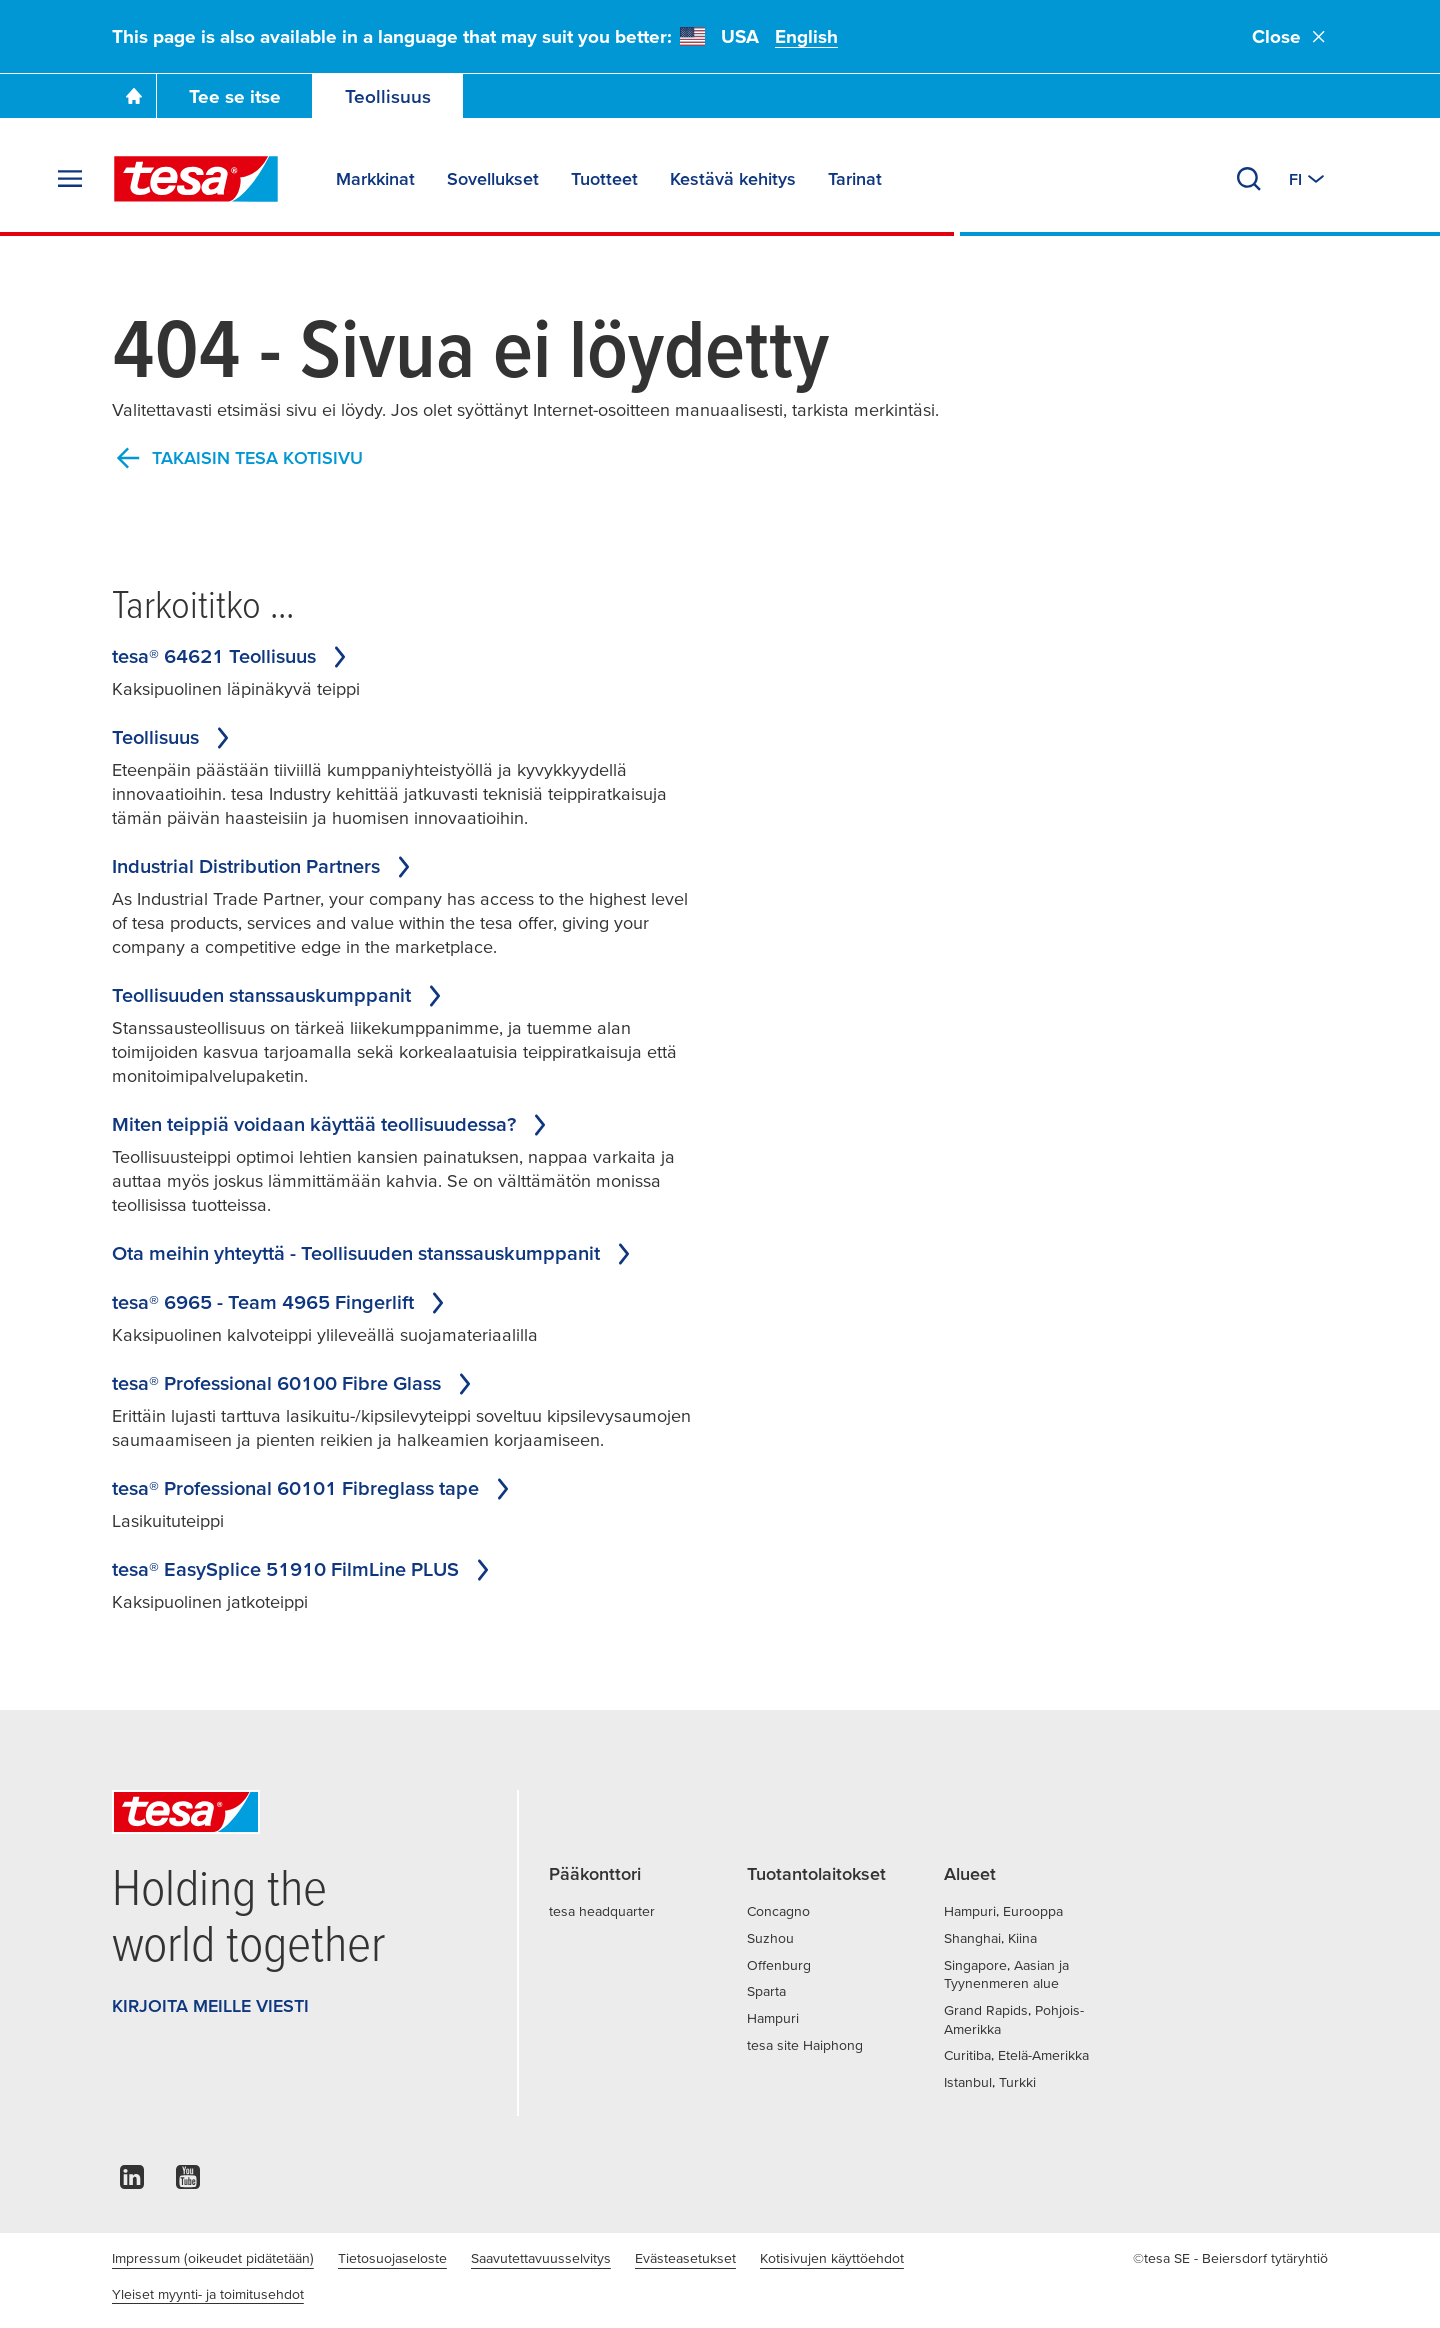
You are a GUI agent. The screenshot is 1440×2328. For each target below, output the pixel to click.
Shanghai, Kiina (990, 1938)
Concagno (778, 1911)
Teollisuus (388, 96)
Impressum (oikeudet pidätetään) (213, 2258)
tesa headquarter (602, 1911)
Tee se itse (235, 96)
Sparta (766, 1991)
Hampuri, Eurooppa (1003, 1911)
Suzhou (770, 1938)
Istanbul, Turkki (990, 2082)
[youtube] (188, 2182)
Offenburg (779, 1965)
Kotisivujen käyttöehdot (832, 2258)
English (806, 36)
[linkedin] (132, 2182)
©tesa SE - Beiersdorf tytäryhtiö (1230, 2258)
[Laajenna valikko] (70, 179)
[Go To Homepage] (134, 96)
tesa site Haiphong (805, 2045)
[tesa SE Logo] (196, 179)
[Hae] (1249, 179)
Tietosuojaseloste (392, 2258)
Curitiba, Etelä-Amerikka (1016, 2055)
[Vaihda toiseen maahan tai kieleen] (1308, 179)
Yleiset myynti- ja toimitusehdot (208, 2294)
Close (1290, 36)
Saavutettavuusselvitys (541, 2258)
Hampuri (773, 2018)
